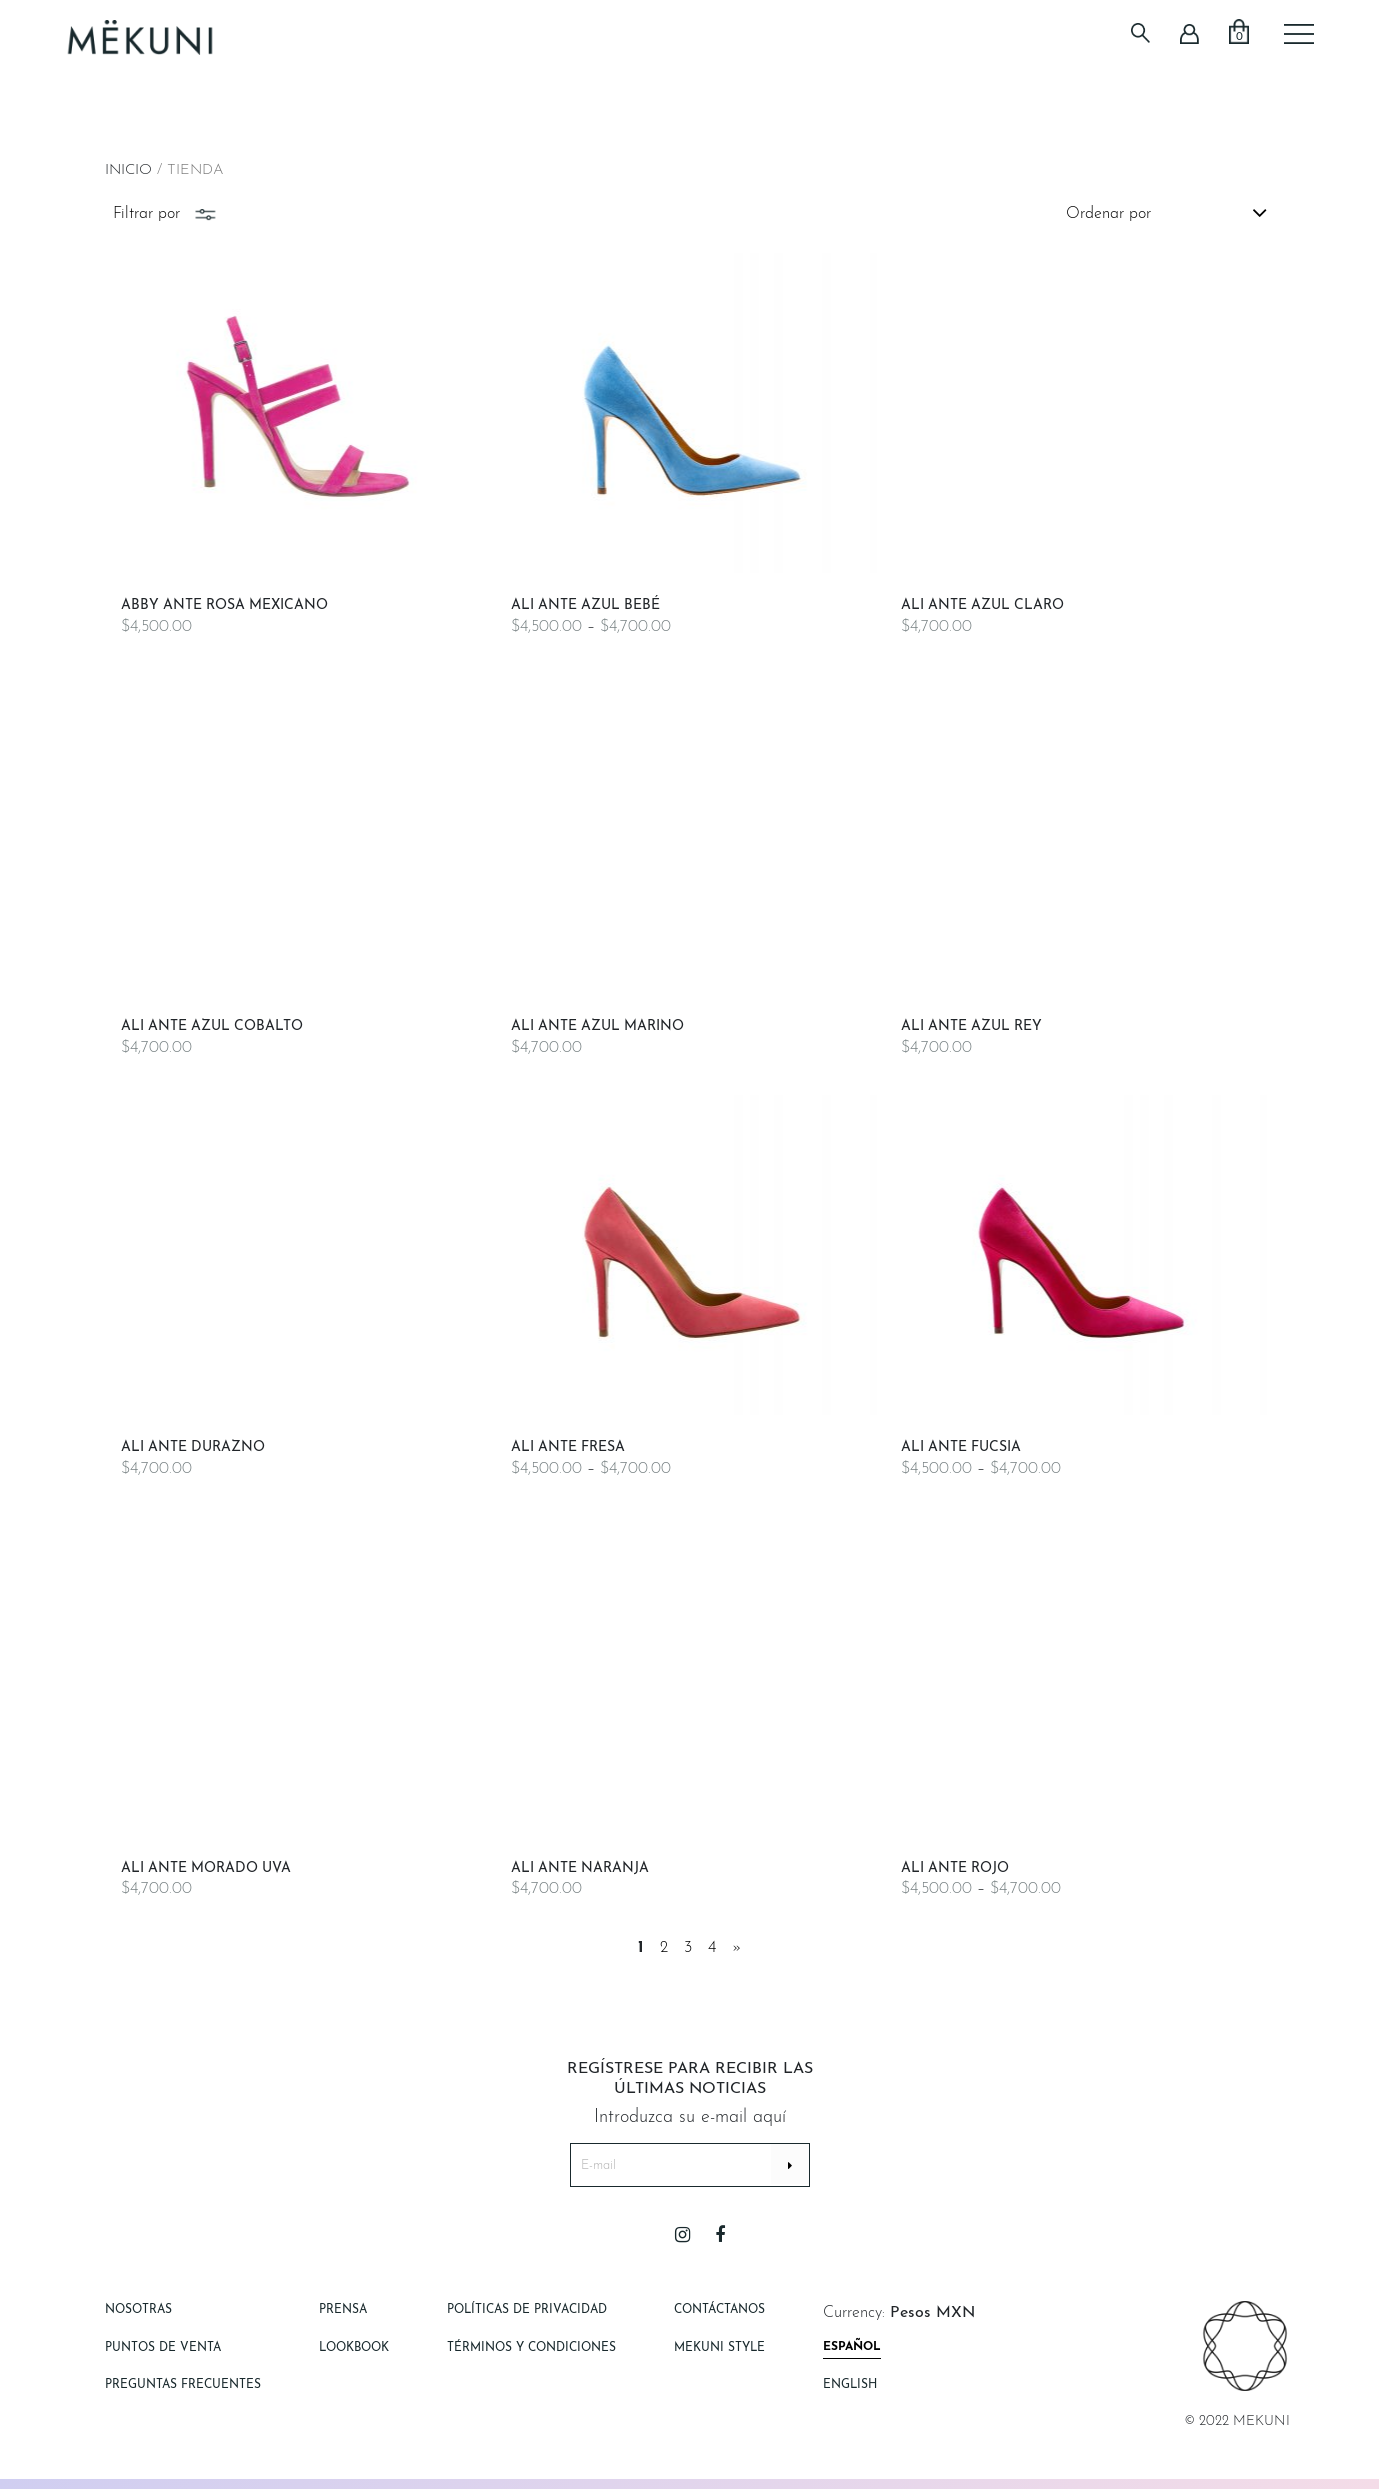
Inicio (128, 170)
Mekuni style (719, 2348)
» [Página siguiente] (737, 1948)
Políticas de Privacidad (527, 2310)
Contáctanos (719, 2310)
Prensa (343, 2310)
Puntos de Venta (163, 2348)
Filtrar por (166, 214)
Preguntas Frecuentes (183, 2385)
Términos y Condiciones (531, 2348)
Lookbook (354, 2348)
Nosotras (138, 2310)
